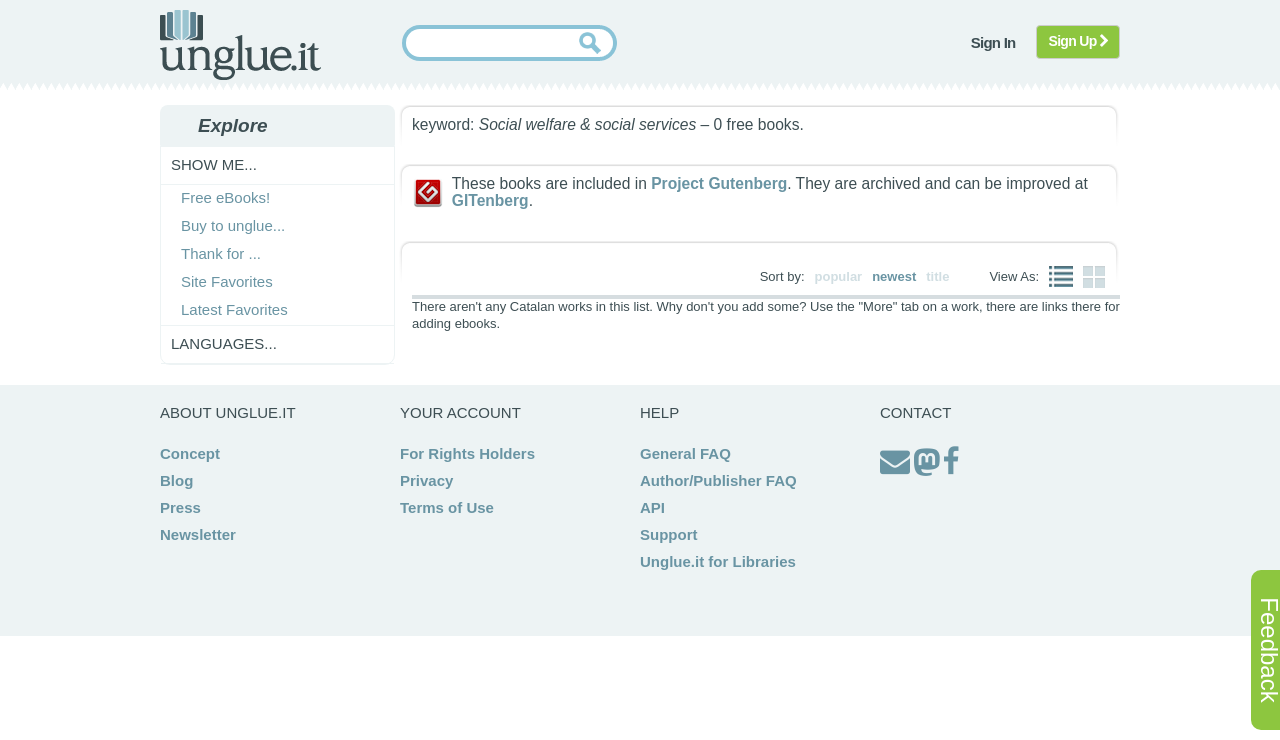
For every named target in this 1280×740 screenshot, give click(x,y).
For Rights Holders (467, 453)
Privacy (426, 480)
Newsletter (198, 534)
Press (180, 507)
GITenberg (490, 200)
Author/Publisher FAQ (718, 480)
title (937, 276)
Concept (190, 453)
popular (839, 276)
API (652, 507)
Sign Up (1078, 41)
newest (894, 276)
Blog (176, 480)
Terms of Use (447, 507)
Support (669, 534)
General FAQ (685, 453)
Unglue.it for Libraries (718, 561)
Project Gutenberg (719, 183)
